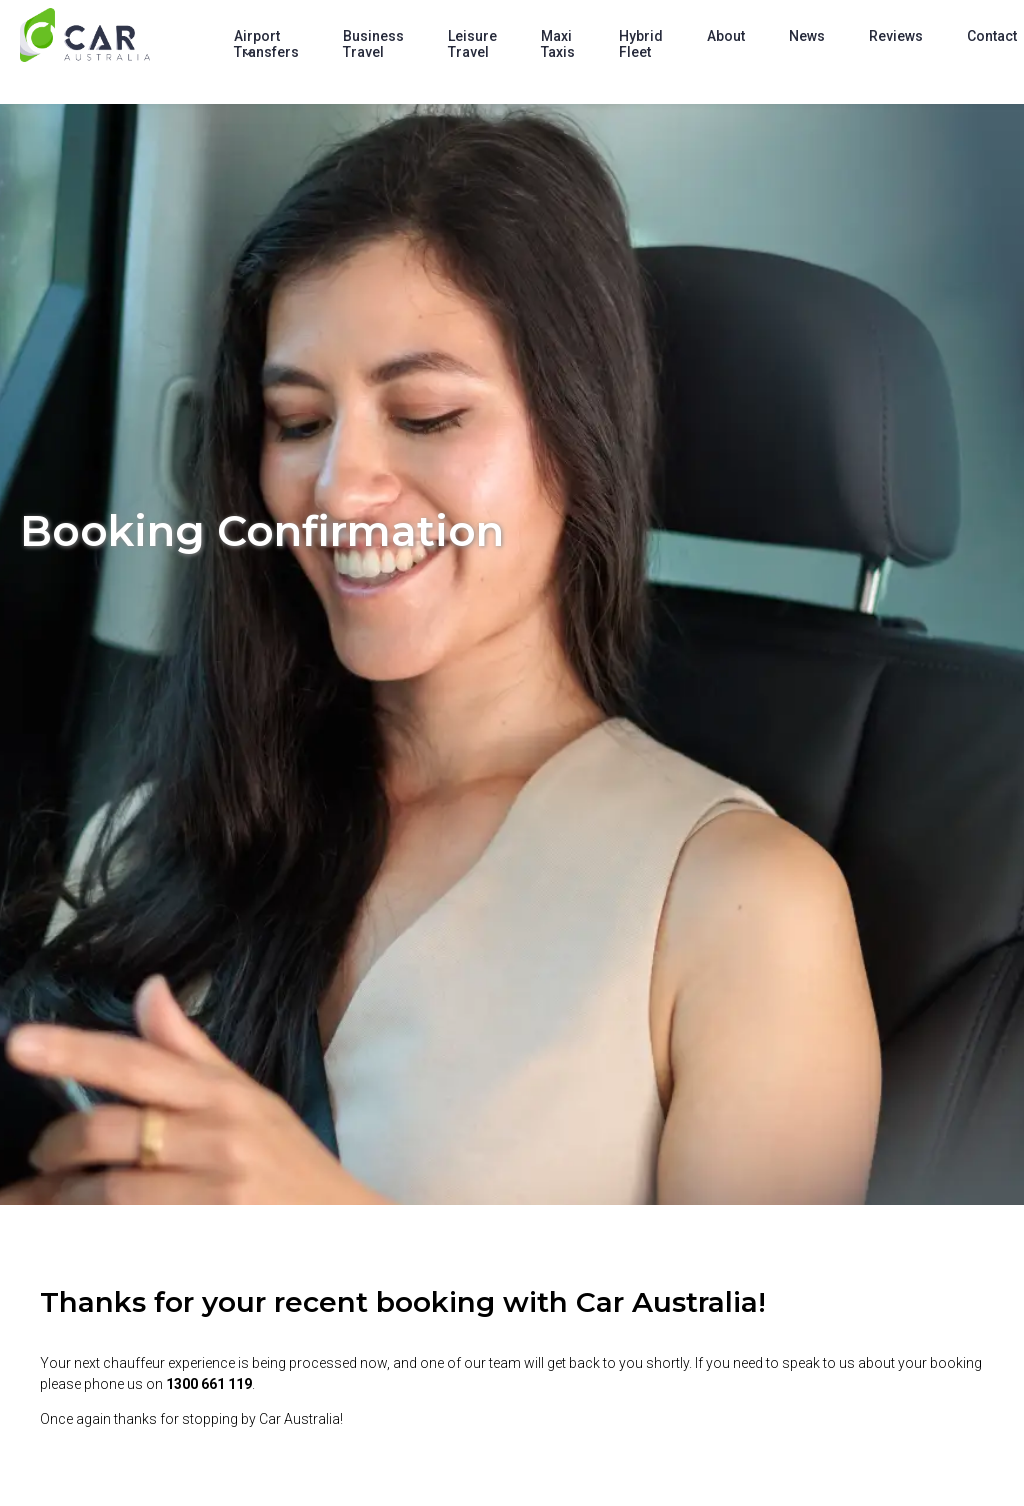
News (807, 36)
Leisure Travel (472, 44)
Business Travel (373, 44)
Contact (992, 36)
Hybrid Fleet (641, 44)
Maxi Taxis (558, 44)
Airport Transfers (266, 44)
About (726, 36)
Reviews (896, 36)
